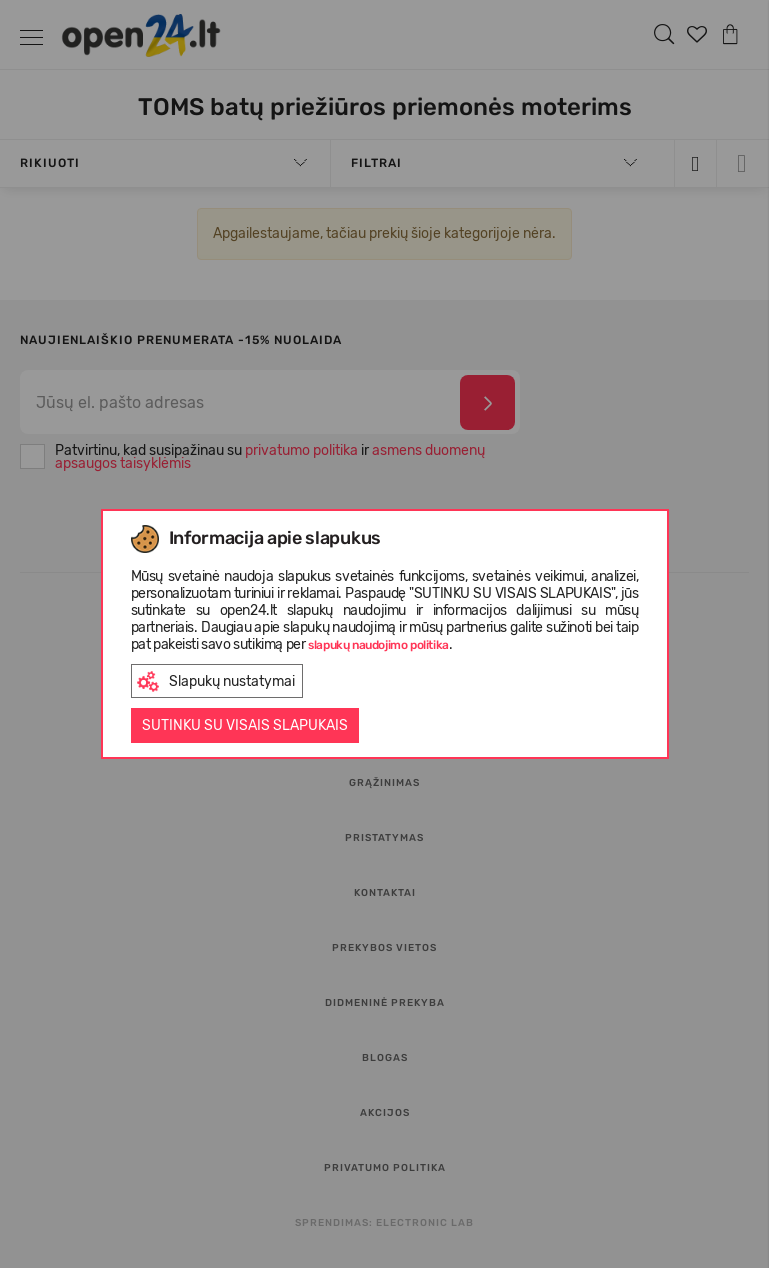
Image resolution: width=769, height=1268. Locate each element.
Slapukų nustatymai (216, 681)
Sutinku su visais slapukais (245, 725)
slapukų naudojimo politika (378, 645)
